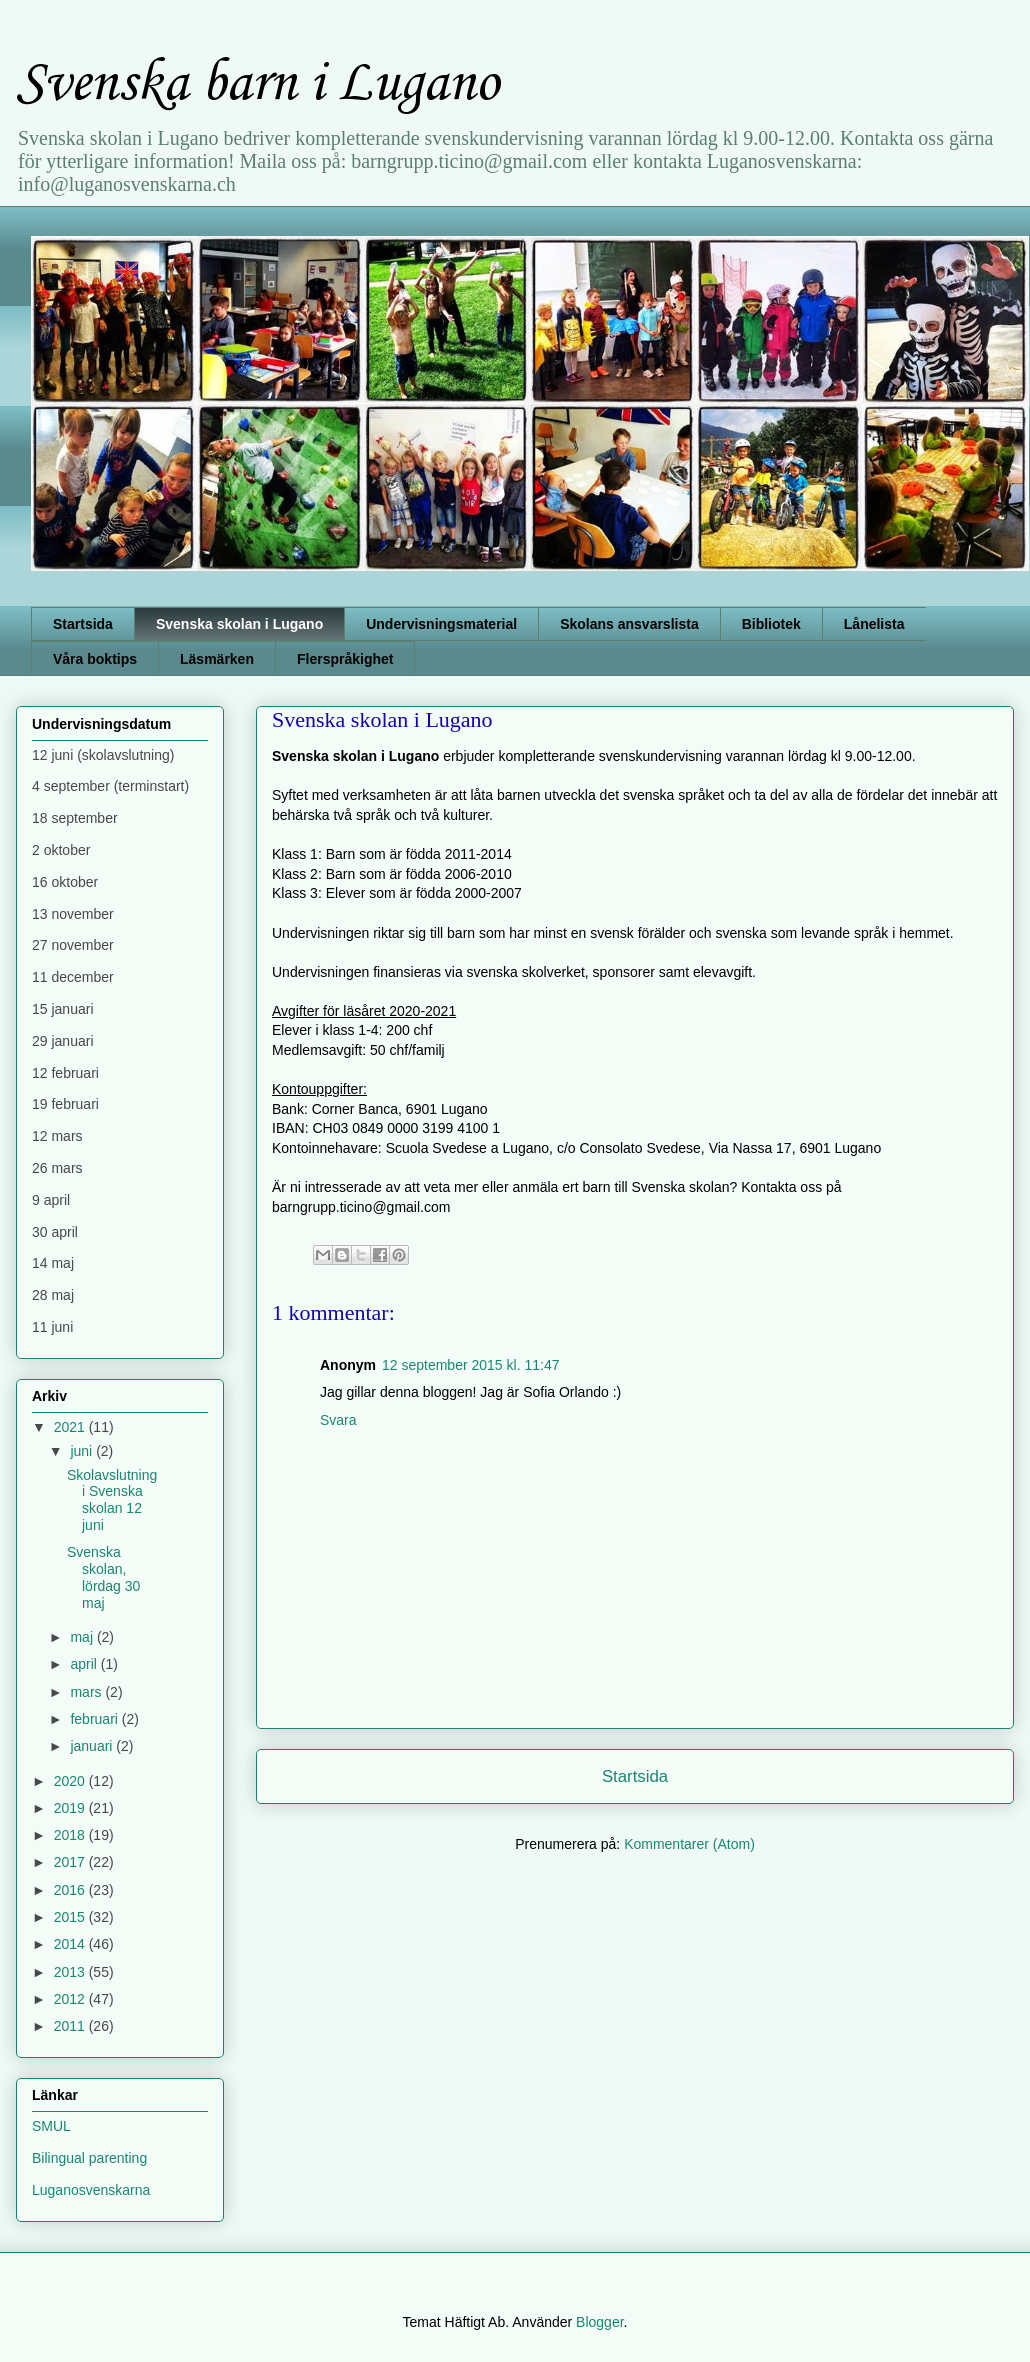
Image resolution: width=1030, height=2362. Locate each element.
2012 (71, 1999)
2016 (71, 1890)
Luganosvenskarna (91, 2190)
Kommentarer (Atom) (689, 1844)
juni (83, 1451)
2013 (71, 1972)
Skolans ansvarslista (629, 624)
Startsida (83, 624)
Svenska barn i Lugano (257, 84)
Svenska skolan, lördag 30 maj (103, 1577)
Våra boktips (95, 659)
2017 (71, 1862)
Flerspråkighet (345, 659)
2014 (71, 1944)
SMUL (51, 2126)
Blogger (599, 2322)
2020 (71, 1781)
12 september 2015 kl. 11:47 (470, 1365)
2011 (71, 2026)
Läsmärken (217, 659)
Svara (338, 1420)
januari (93, 1746)
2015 (71, 1917)
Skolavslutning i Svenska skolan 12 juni (112, 1500)
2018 (71, 1835)
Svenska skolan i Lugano (239, 624)
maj (83, 1637)
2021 (71, 1427)
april (85, 1664)
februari (95, 1719)
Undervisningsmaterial (441, 624)
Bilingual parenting (89, 2158)
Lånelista (874, 624)
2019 (71, 1808)
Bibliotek (771, 624)
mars (87, 1692)
